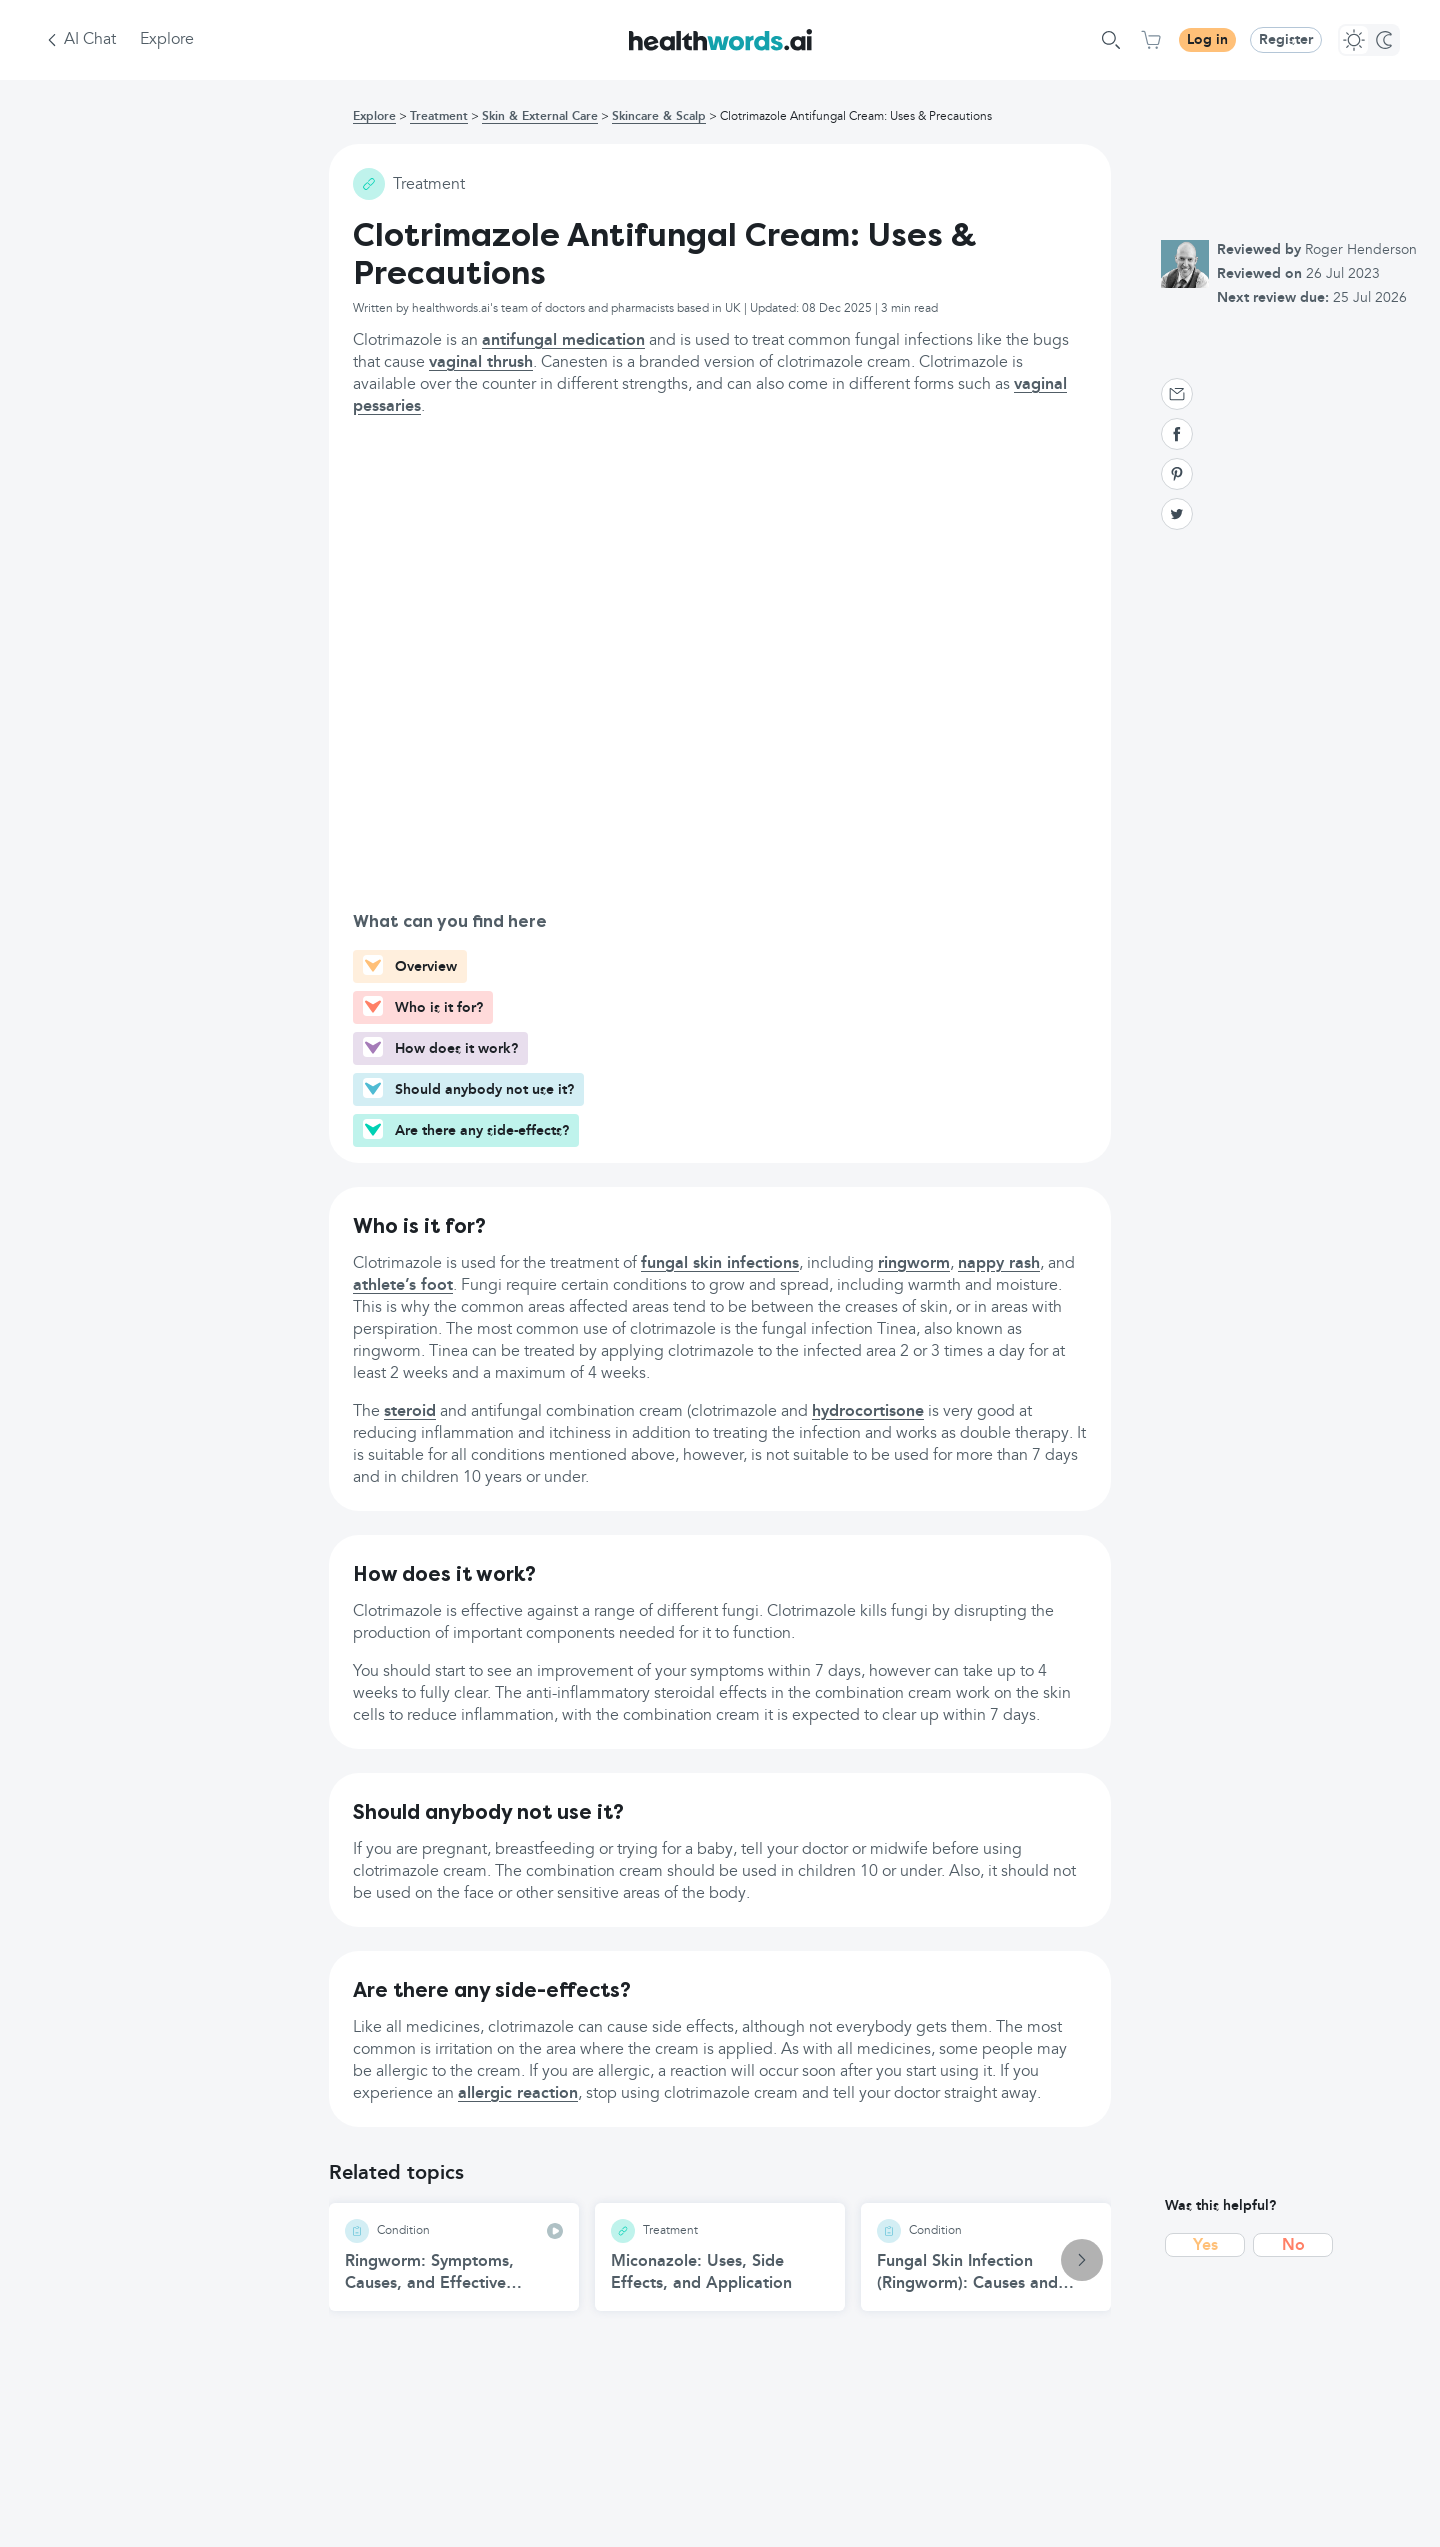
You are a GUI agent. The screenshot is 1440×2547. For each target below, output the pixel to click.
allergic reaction (518, 2094)
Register (1286, 40)
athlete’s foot (403, 1286)
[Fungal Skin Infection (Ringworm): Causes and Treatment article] (986, 2257)
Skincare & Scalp (659, 117)
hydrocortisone (868, 1412)
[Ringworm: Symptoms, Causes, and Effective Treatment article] (454, 2257)
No (1293, 2246)
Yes (1205, 2246)
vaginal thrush (481, 363)
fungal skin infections (720, 1264)
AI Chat (90, 40)
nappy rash (999, 1264)
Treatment (439, 117)
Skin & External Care (540, 117)
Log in (1207, 40)
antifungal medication (563, 341)
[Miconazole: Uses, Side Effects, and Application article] (720, 2257)
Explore (167, 40)
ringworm (914, 1264)
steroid (410, 1412)
